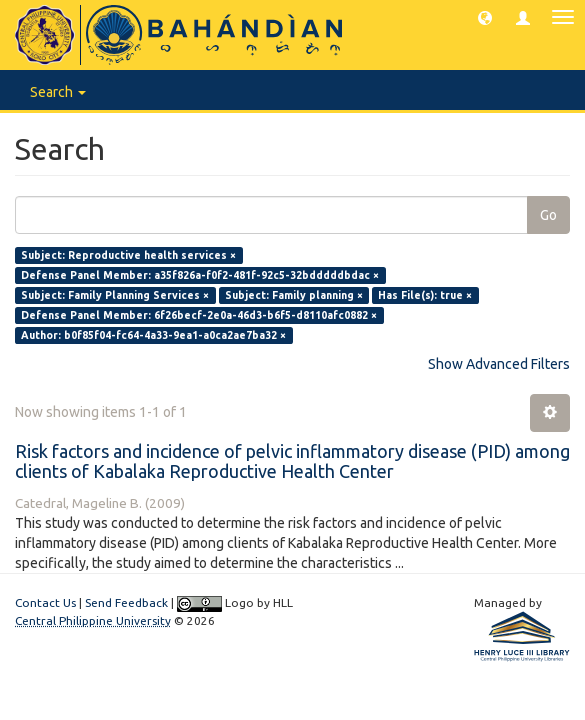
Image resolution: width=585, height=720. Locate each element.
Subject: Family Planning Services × (115, 295)
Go (548, 215)
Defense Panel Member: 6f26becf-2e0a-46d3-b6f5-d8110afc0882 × (199, 315)
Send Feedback (126, 602)
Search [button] (58, 92)
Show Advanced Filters (499, 364)
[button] (485, 17)
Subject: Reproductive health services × (128, 255)
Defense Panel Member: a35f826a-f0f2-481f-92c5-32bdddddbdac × (200, 275)
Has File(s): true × (425, 295)
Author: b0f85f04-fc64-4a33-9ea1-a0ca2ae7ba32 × (153, 335)
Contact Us (45, 602)
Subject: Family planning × (294, 295)
